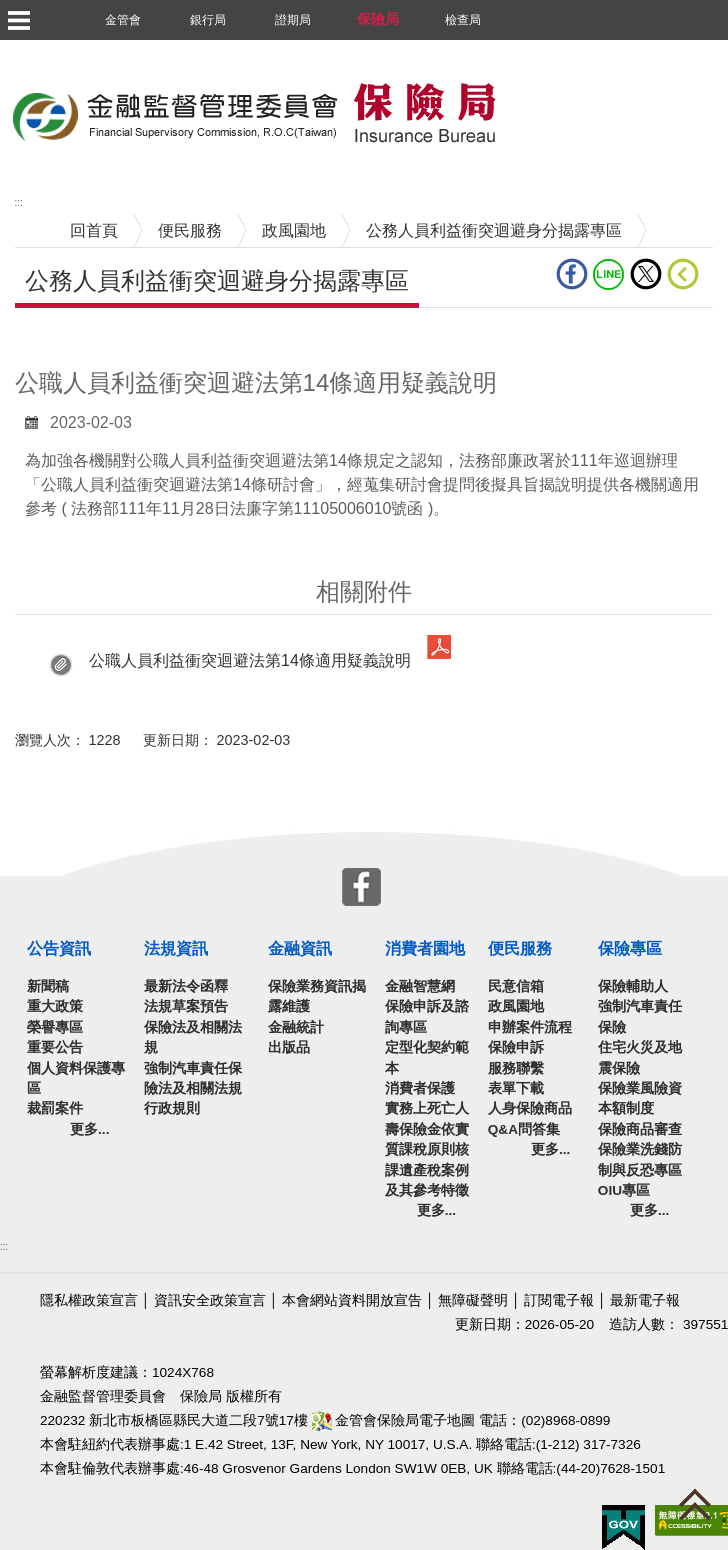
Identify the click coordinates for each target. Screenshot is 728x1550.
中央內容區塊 (63, 338)
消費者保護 (420, 1088)
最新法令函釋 (186, 986)
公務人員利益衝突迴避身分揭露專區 (494, 230)
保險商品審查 (640, 1129)
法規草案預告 (186, 1006)
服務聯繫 (516, 1068)
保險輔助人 (633, 986)
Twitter (646, 274)
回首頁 (94, 230)
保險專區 (630, 948)
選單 (18, 20)
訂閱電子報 (559, 1300)
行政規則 (172, 1108)
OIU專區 (624, 1190)
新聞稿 (48, 986)
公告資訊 (59, 948)
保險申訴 (516, 1047)
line (609, 274)
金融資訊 (300, 948)
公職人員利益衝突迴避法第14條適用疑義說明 (250, 660)
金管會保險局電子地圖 (394, 1420)
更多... (89, 1129)
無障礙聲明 (473, 1300)
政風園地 (294, 230)
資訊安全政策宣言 (210, 1300)
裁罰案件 (55, 1108)
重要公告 (55, 1047)
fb (572, 274)
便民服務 (190, 230)
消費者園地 (425, 948)
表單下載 (516, 1088)
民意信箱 (516, 986)
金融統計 (296, 1027)
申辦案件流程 (530, 1027)
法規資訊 (176, 948)
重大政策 (55, 1006)
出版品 (289, 1047)
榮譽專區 (55, 1027)
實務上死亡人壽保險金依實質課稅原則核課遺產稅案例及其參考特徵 (427, 1149)
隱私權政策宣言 (89, 1300)
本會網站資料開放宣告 (352, 1300)
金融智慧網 (420, 986)
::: (4, 1246)
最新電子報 (645, 1300)
